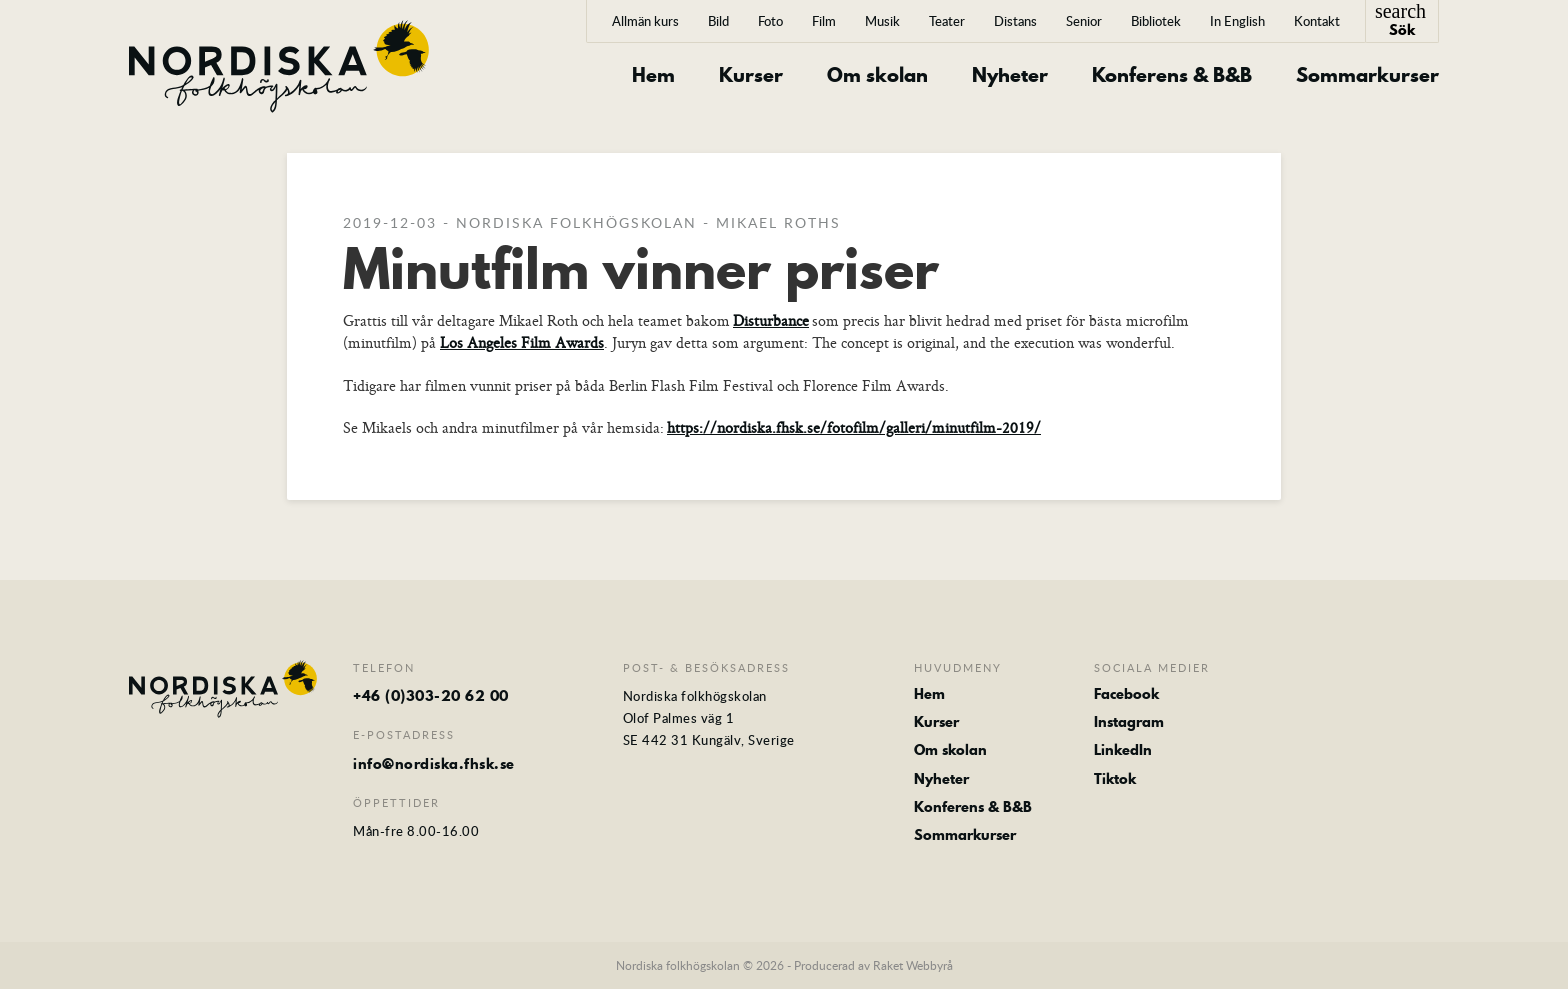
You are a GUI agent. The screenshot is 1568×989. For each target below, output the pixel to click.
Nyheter (1010, 75)
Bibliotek (1156, 21)
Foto (770, 21)
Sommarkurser (1367, 75)
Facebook (1126, 694)
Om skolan (877, 75)
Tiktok (1115, 779)
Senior (1084, 21)
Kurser (751, 75)
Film (824, 21)
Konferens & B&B (1172, 75)
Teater (947, 21)
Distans (1015, 21)
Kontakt (1317, 21)
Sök (1400, 20)
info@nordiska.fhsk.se (434, 764)
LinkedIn (1123, 750)
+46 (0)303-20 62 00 (431, 696)
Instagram (1129, 722)
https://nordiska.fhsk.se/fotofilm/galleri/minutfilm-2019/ (854, 427)
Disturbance (771, 320)
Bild (718, 21)
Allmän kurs (645, 21)
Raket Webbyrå (913, 965)
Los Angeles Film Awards (522, 342)
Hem (653, 75)
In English (1237, 21)
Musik (882, 21)
